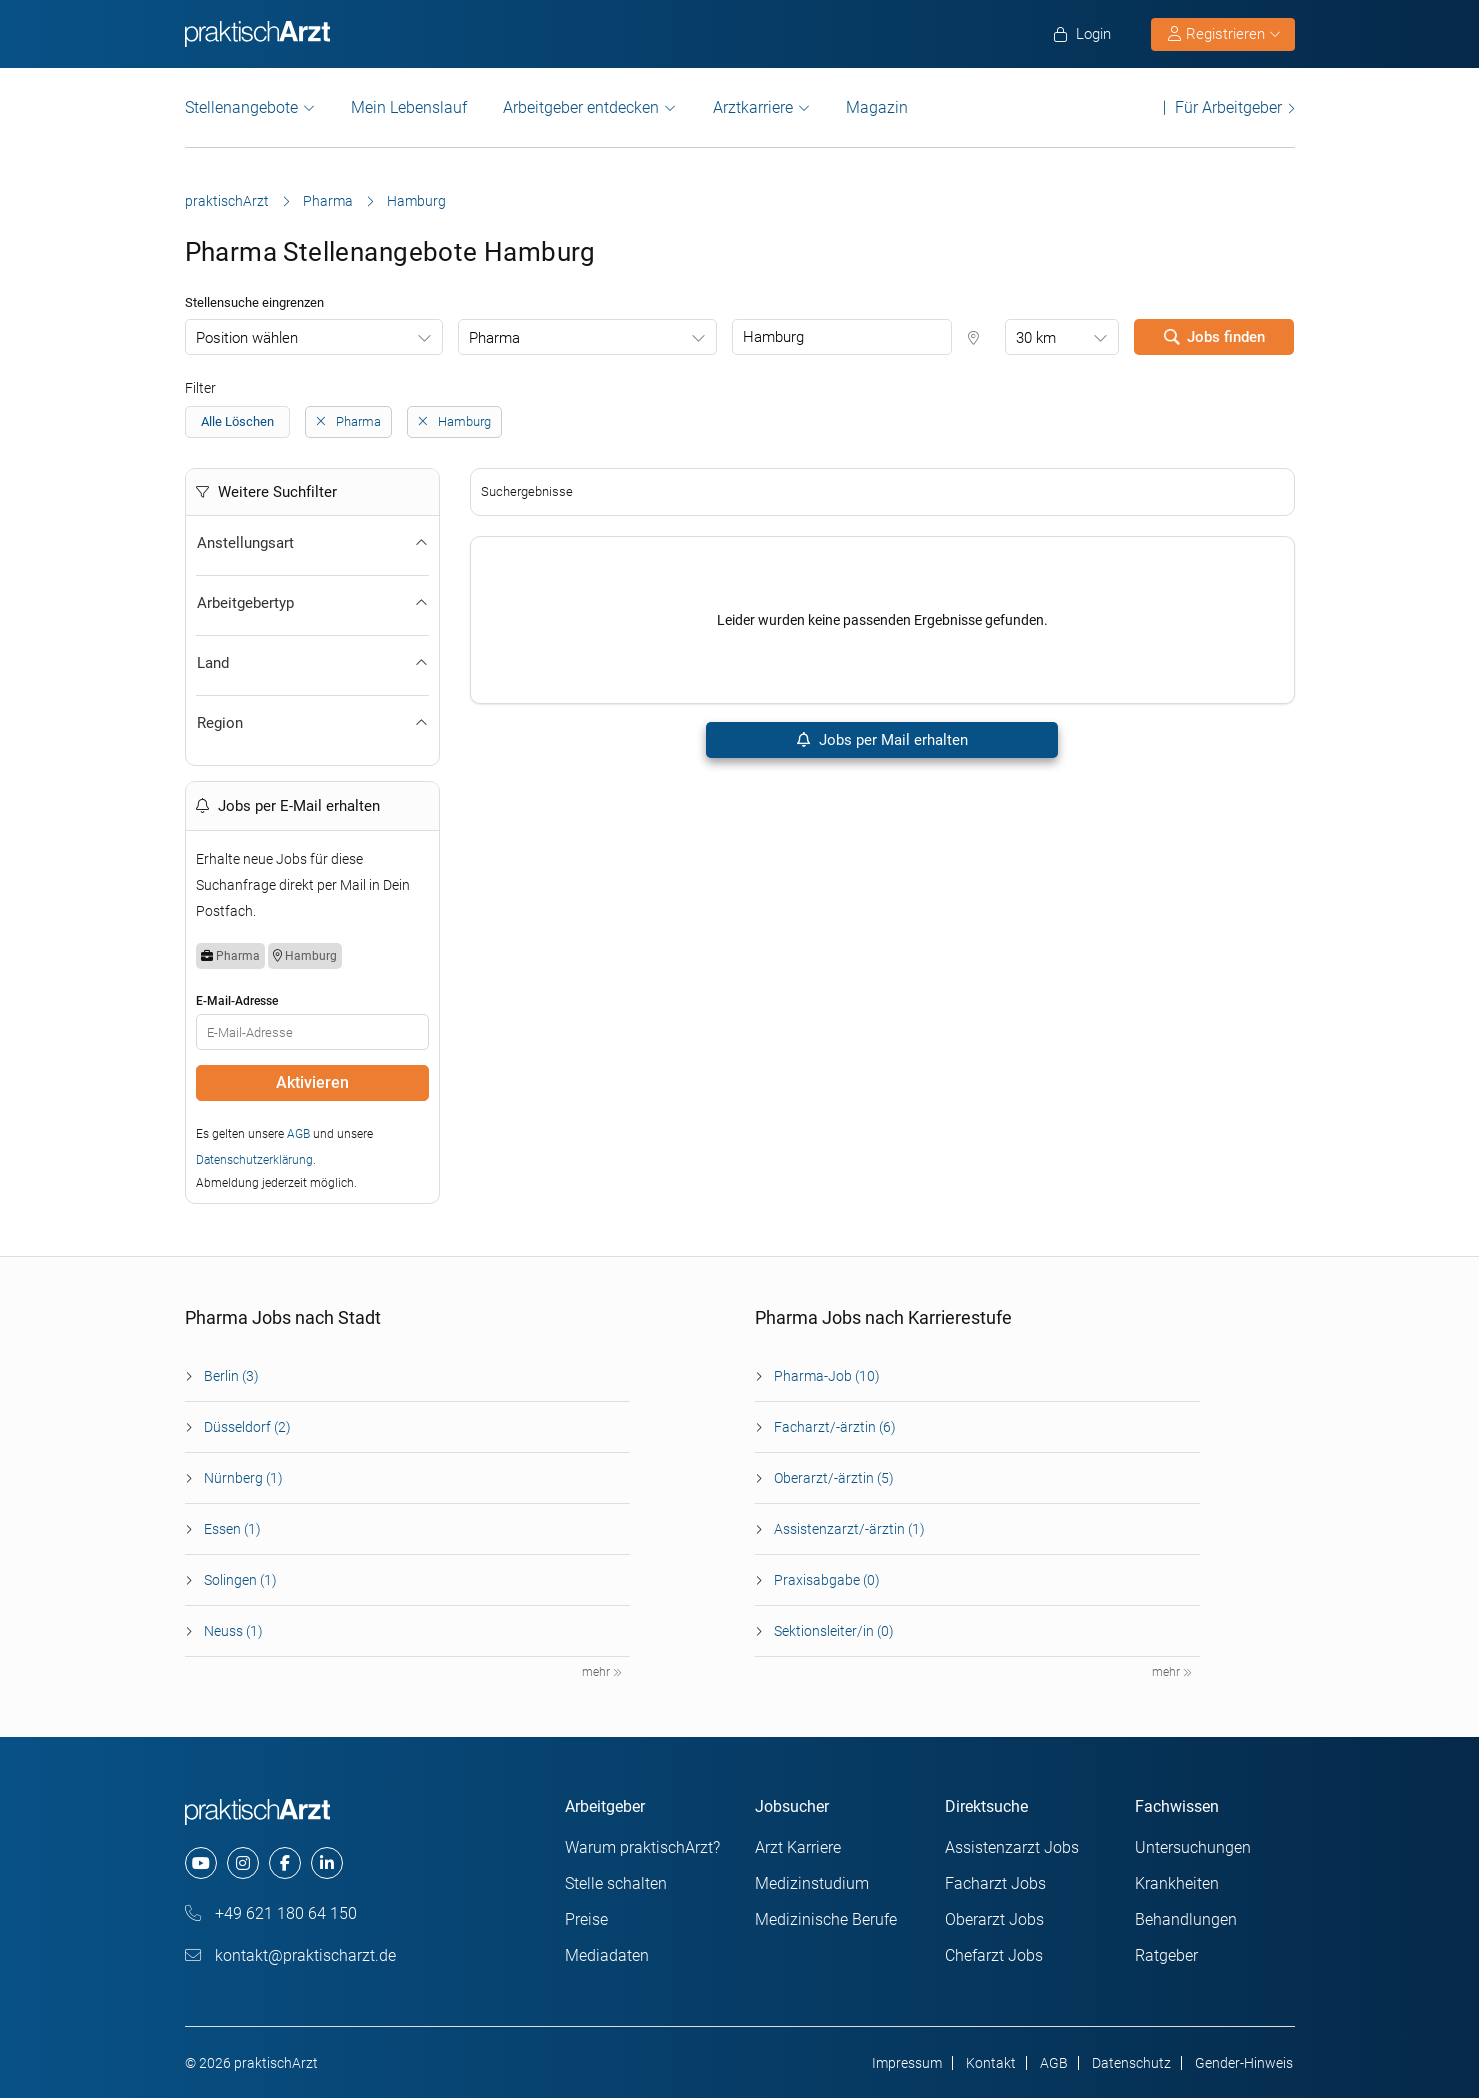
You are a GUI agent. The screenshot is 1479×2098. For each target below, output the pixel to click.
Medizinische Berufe (826, 1919)
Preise (586, 1919)
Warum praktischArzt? (642, 1847)
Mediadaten (607, 1955)
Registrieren (1224, 34)
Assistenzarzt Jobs (1012, 1847)
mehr (602, 1672)
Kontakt (991, 2063)
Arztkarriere (753, 107)
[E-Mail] (312, 1032)
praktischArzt (227, 201)
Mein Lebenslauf (409, 107)
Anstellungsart (312, 543)
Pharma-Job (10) (827, 1376)
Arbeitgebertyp (312, 603)
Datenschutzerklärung (254, 1160)
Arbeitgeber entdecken (581, 107)
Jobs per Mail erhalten (881, 740)
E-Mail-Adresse (237, 1001)
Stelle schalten (616, 1883)
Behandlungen (1186, 1919)
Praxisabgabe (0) (827, 1580)
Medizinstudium (812, 1883)
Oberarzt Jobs (994, 1919)
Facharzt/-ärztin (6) (835, 1427)
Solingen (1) (240, 1580)
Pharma (328, 201)
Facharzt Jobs (995, 1883)
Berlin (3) (231, 1376)
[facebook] (285, 1863)
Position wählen (247, 338)
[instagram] (243, 1863)
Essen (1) (232, 1529)
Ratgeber (1166, 1955)
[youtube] (201, 1863)
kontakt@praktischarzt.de (290, 1955)
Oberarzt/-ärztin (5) (834, 1478)
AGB (298, 1134)
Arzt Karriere (798, 1847)
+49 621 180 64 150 (271, 1913)
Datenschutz (1131, 2063)
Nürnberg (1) (243, 1478)
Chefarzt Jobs (994, 1955)
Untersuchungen (1193, 1847)
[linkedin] (327, 1863)
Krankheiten (1177, 1883)
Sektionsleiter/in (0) (834, 1631)
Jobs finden (1214, 337)
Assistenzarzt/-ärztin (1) (849, 1529)
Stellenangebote (241, 107)
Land (312, 663)
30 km (1036, 338)
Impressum (907, 2063)
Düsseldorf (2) (247, 1427)
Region (312, 723)
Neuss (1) (233, 1631)
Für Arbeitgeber (1228, 107)
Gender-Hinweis (1244, 2063)
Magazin (877, 107)
